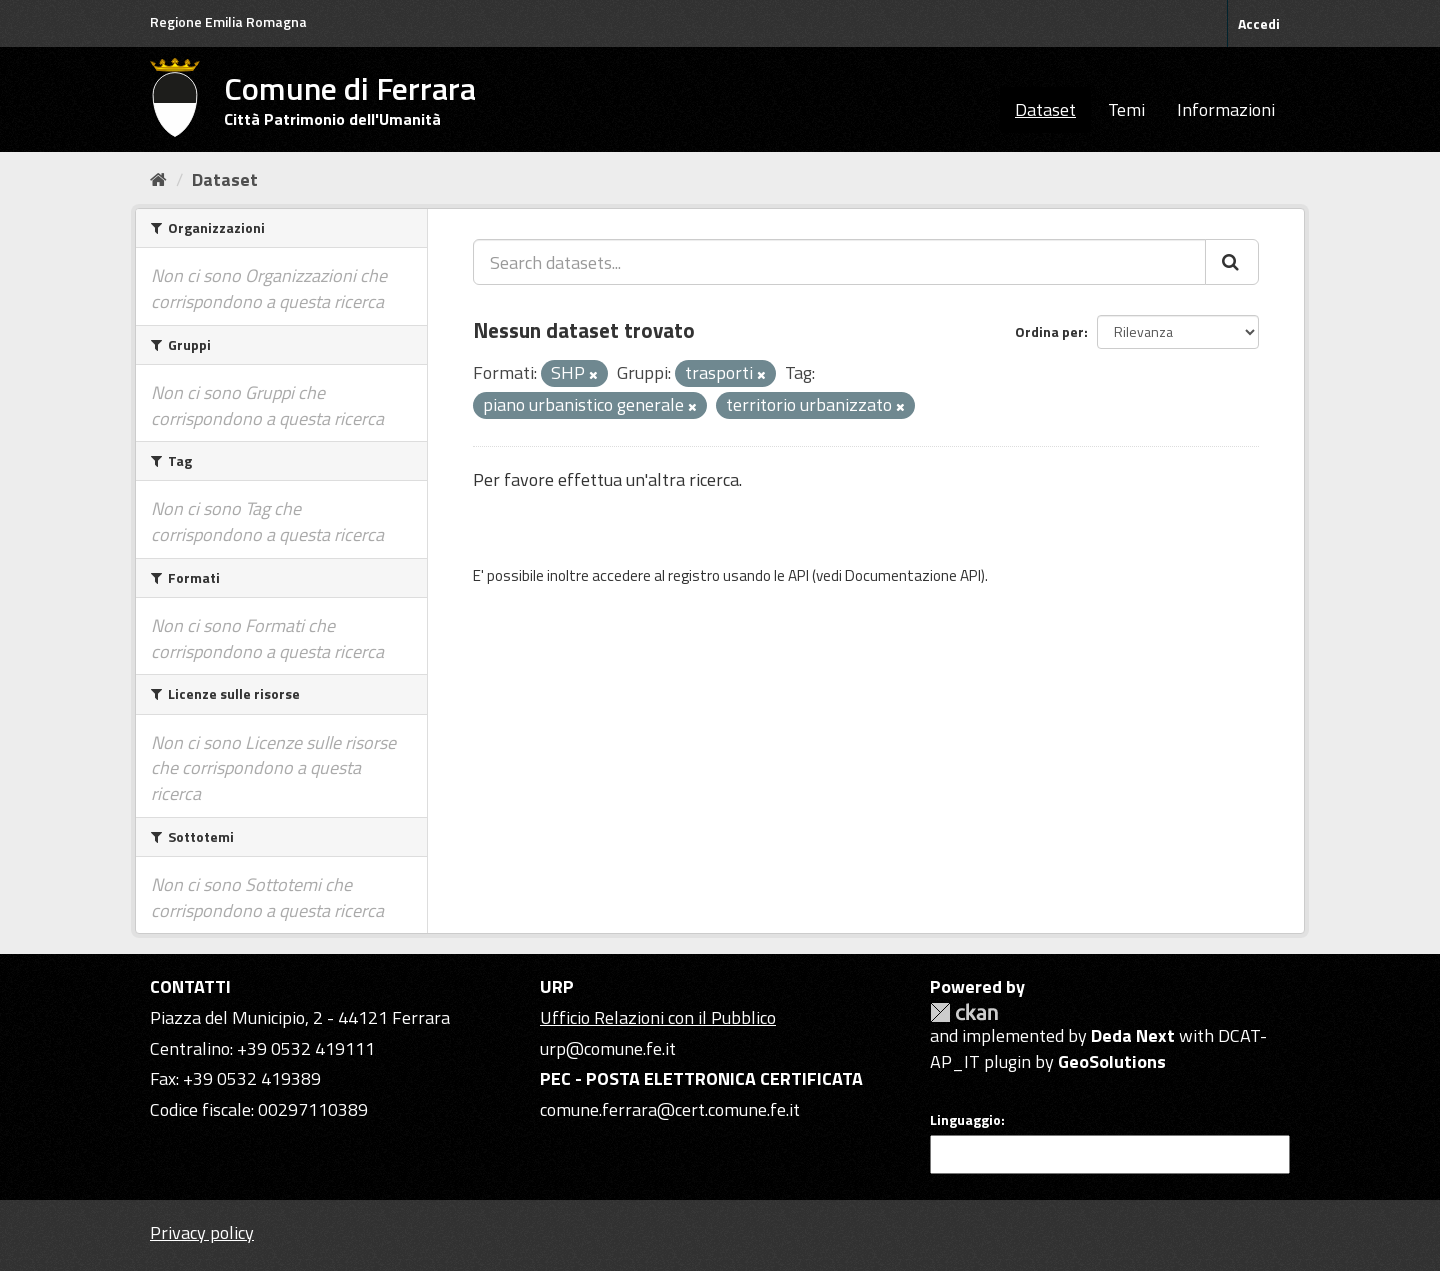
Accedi (1259, 23)
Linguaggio (965, 1120)
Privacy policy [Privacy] (202, 1232)
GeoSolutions (1112, 1061)
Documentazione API (913, 575)
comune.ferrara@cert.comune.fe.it (670, 1109)
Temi (1126, 109)
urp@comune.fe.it (608, 1048)
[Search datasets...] (839, 262)
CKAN (964, 1012)
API (798, 575)
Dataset (1045, 109)
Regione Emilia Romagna (228, 21)
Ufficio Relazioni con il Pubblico (658, 1017)
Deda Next (1133, 1035)
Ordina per (1049, 331)
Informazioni (1226, 109)
